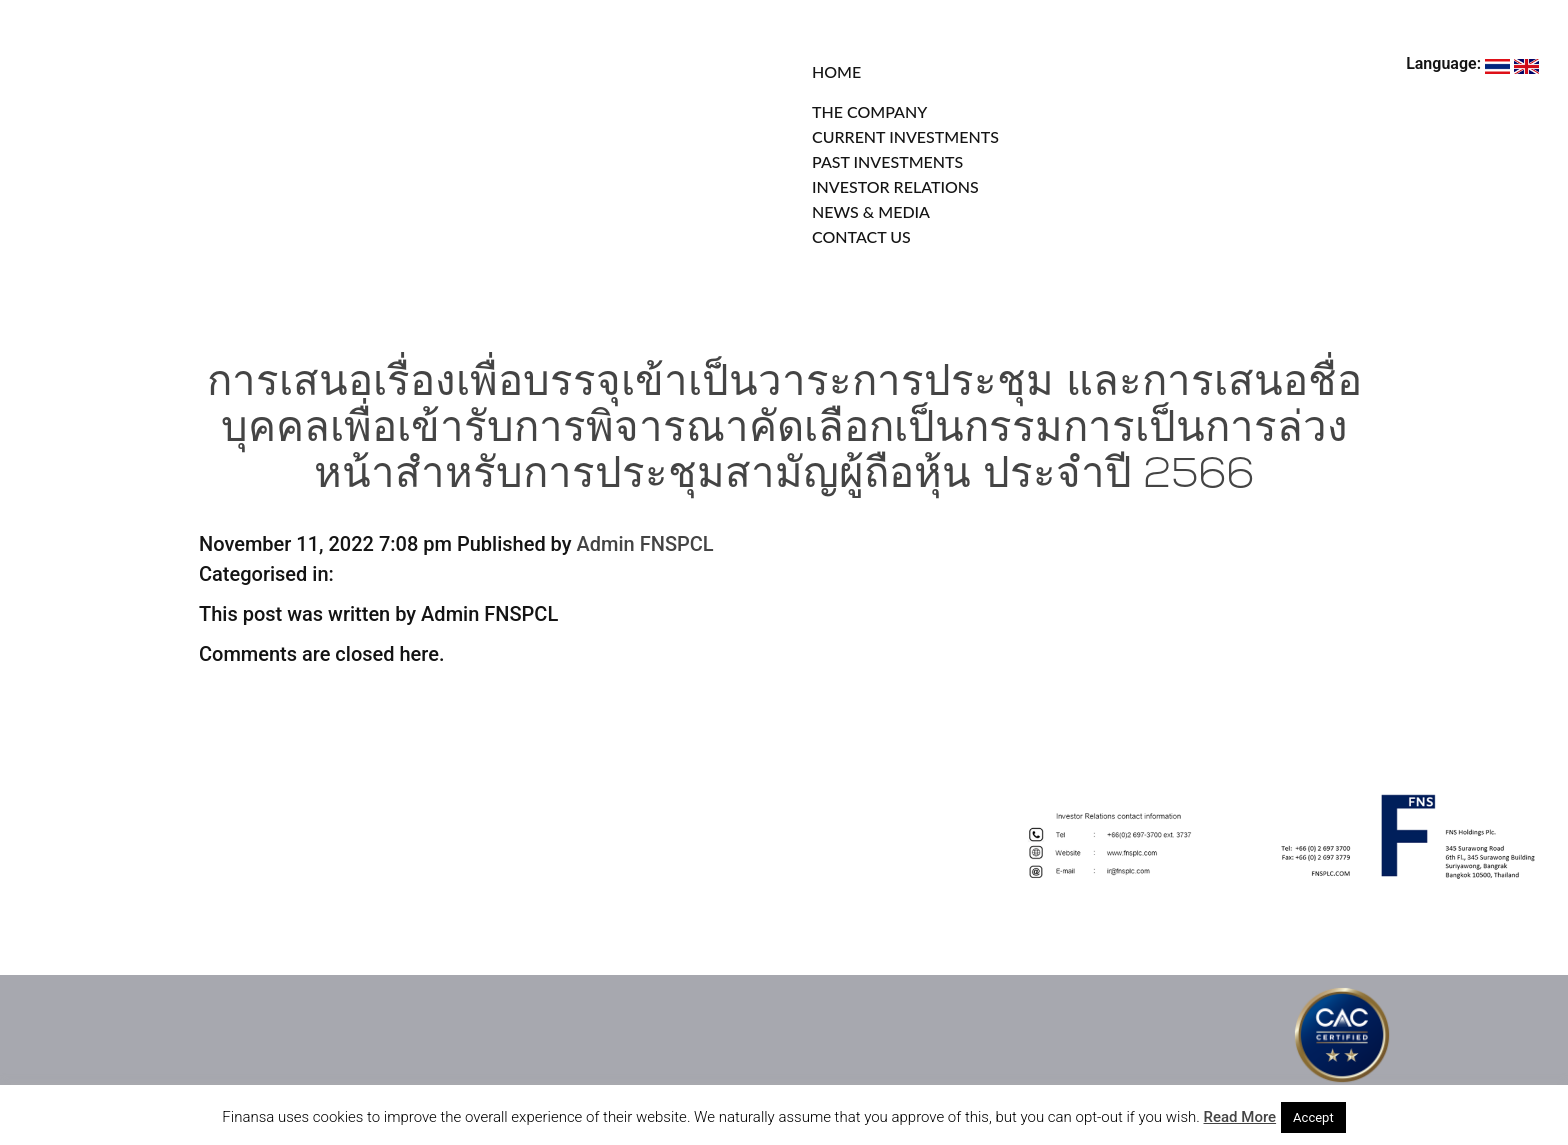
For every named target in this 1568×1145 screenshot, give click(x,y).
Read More (1240, 1117)
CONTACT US (861, 236)
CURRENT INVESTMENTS (905, 136)
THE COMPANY (869, 111)
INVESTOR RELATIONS (895, 186)
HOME (836, 71)
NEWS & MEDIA (871, 211)
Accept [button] (1313, 1117)
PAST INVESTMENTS (887, 161)
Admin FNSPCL (645, 544)
